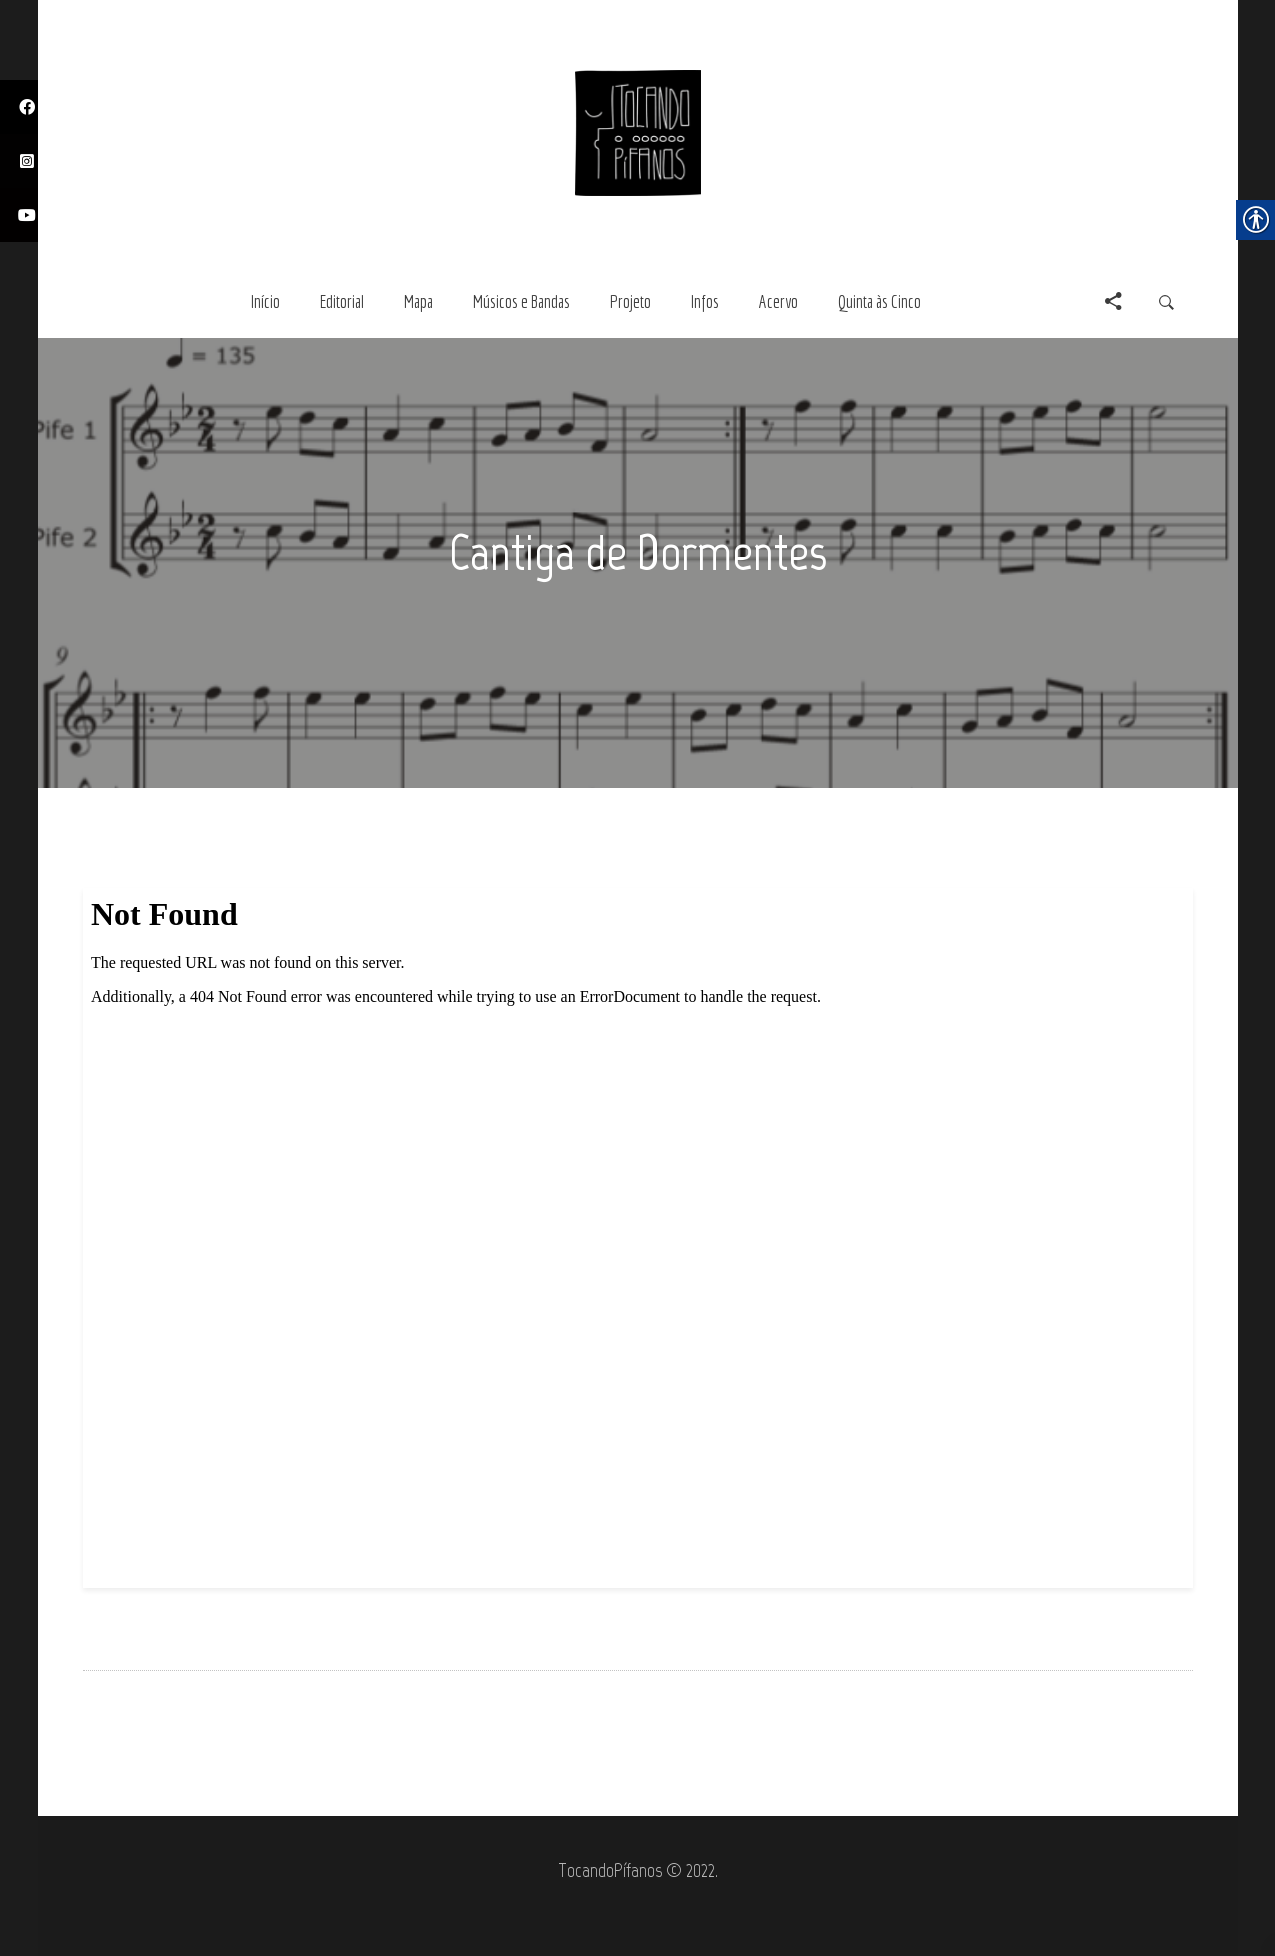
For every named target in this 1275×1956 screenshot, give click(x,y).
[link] (638, 131)
